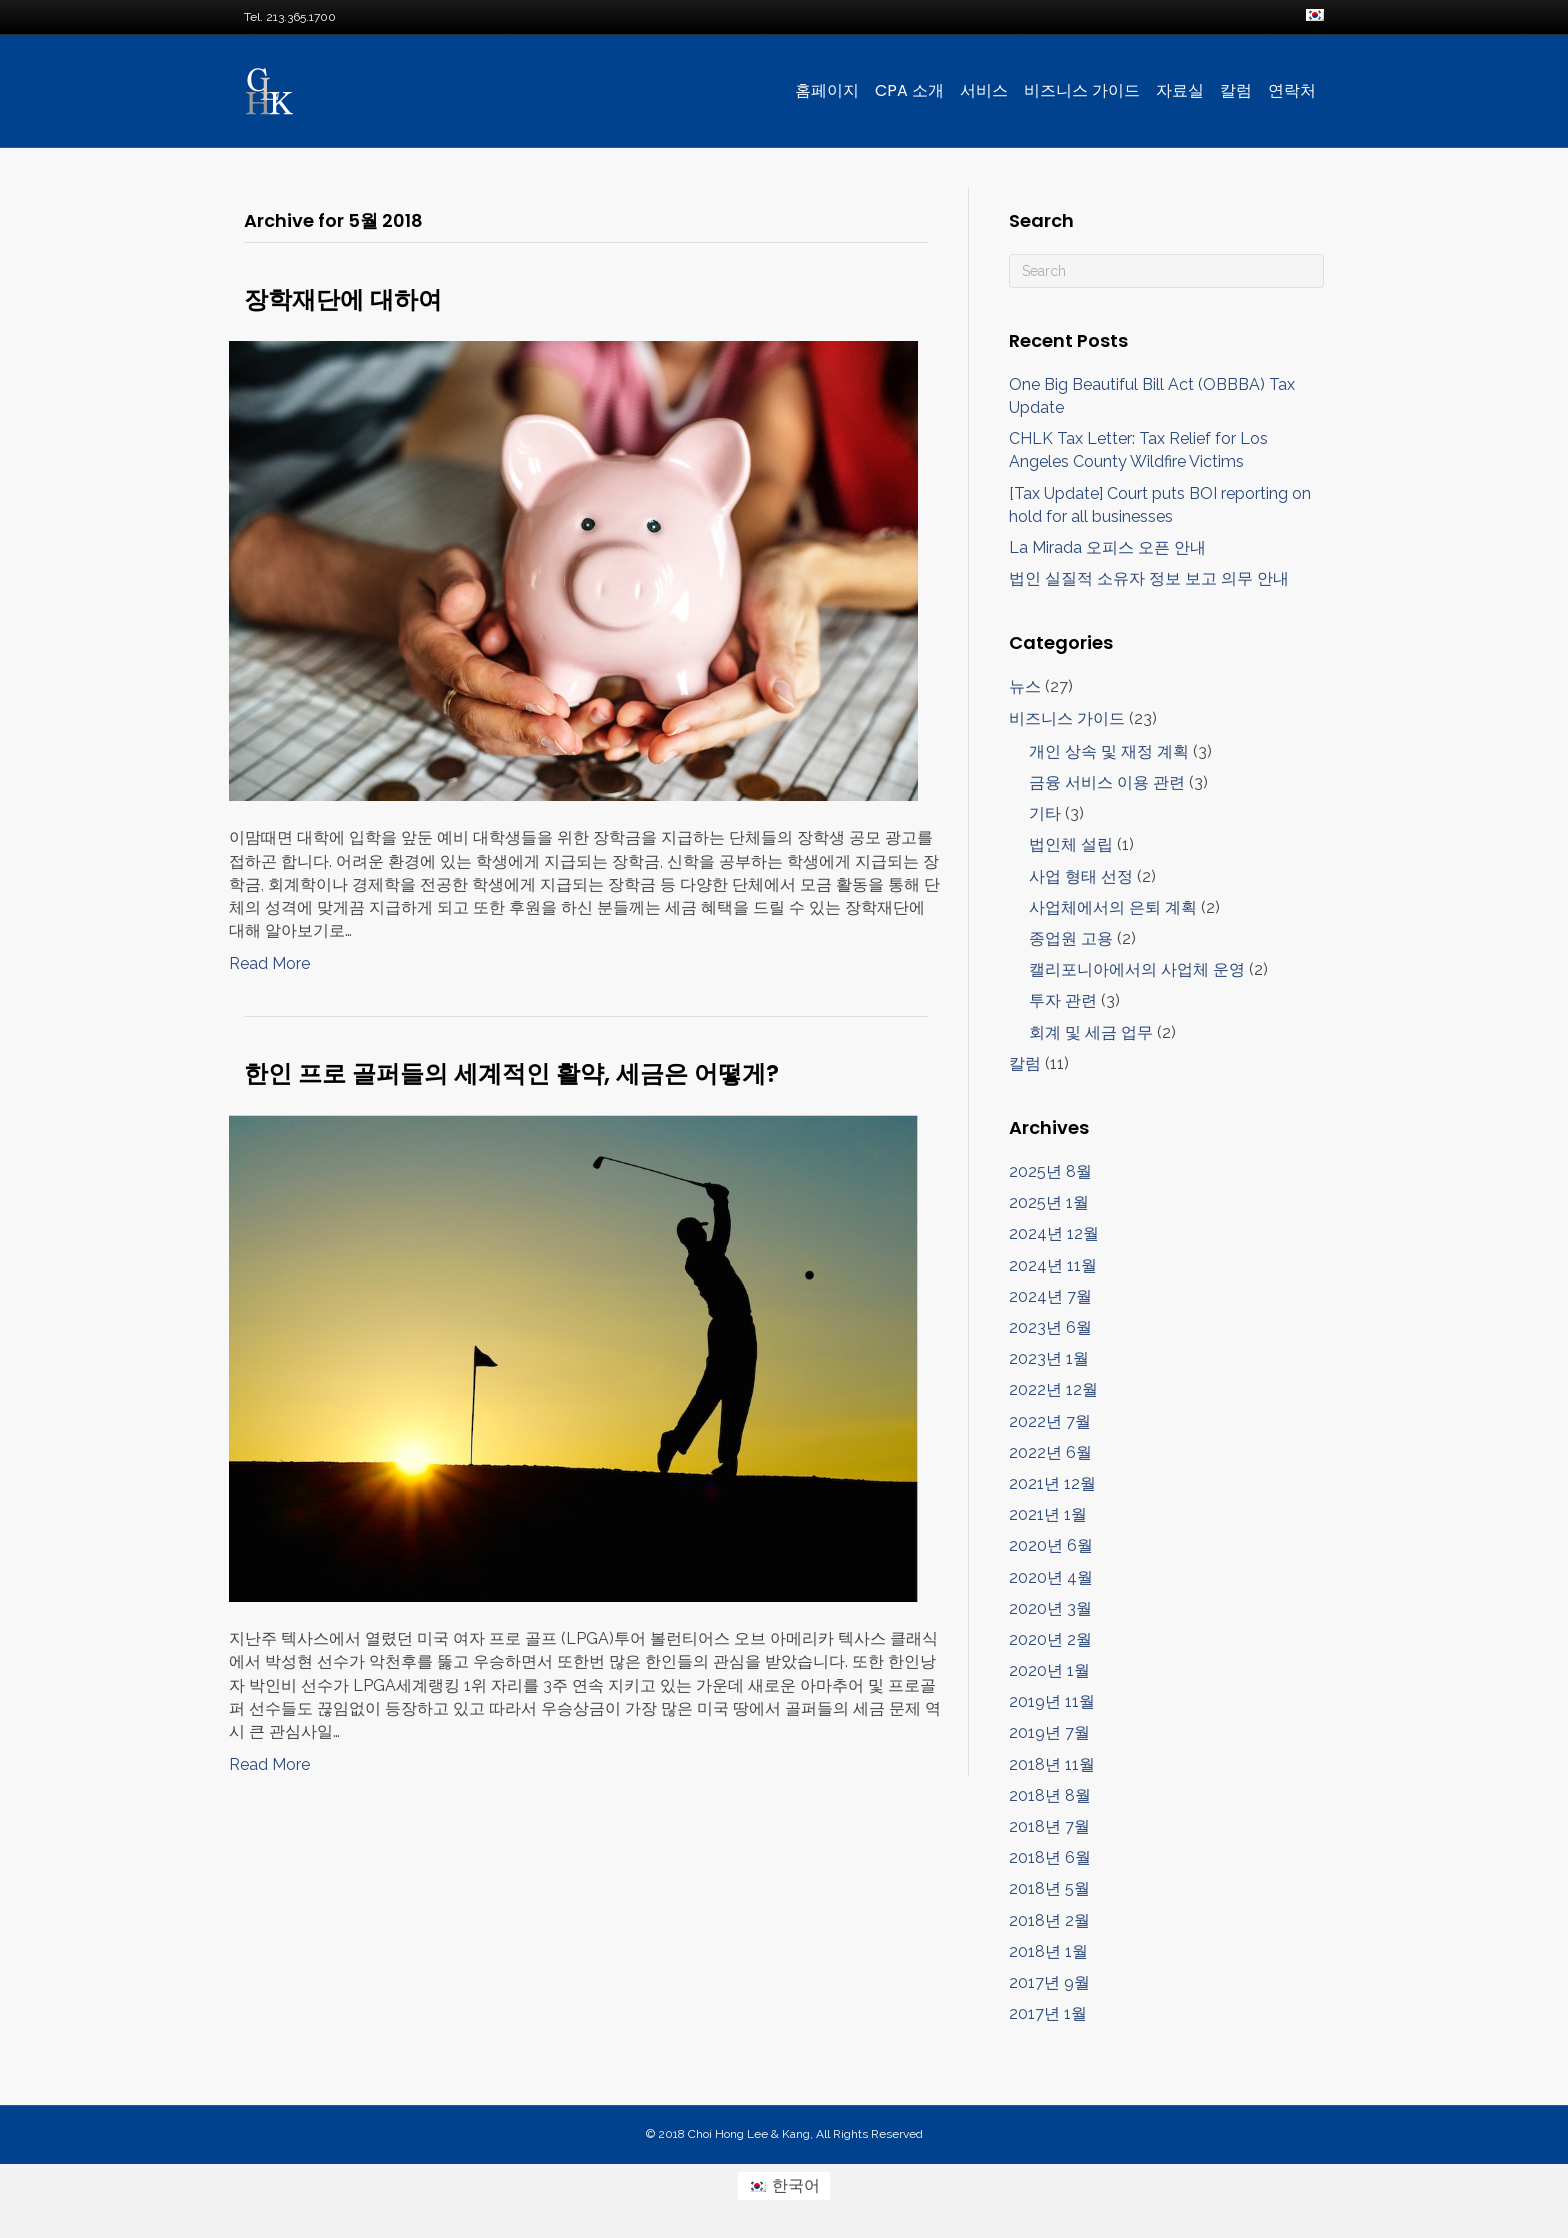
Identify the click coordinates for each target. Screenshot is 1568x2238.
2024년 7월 (1050, 1296)
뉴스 (1025, 686)
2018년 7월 (1049, 1826)
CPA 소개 (909, 90)
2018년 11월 (1052, 1764)
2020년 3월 (1050, 1608)
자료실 (1180, 90)
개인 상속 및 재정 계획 (1109, 751)
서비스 (984, 90)
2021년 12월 (1052, 1483)
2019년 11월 (1052, 1701)
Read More (269, 963)
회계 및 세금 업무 (1091, 1032)
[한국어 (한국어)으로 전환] (784, 2186)
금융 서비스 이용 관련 (1107, 782)
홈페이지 (827, 90)
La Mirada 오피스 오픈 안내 (1107, 547)
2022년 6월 (1050, 1452)
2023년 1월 (1049, 1358)
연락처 (1292, 90)
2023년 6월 (1050, 1327)
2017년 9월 (1049, 1982)
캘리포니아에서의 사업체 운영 (1137, 969)
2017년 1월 (1048, 2013)
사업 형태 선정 (1081, 876)
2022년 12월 (1053, 1389)
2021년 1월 (1048, 1514)
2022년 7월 (1050, 1421)
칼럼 (1236, 90)
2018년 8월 (1050, 1795)
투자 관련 (1063, 1000)
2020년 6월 (1051, 1545)
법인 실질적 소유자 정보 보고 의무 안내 (1149, 578)
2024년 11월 (1053, 1265)
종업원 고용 (1071, 938)
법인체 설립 (1071, 844)
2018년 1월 (1048, 1951)
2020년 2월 (1050, 1639)
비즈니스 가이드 (1082, 90)
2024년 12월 (1054, 1233)
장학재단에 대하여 (343, 299)
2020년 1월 (1049, 1670)
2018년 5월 (1049, 1888)
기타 (1045, 813)
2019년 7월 (1049, 1732)
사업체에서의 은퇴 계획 (1113, 907)
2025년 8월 (1050, 1171)
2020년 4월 (1051, 1577)
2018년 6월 (1050, 1857)
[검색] (1166, 271)
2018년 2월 (1049, 1920)
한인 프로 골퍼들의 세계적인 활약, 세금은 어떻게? (511, 1073)
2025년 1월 (1049, 1202)
